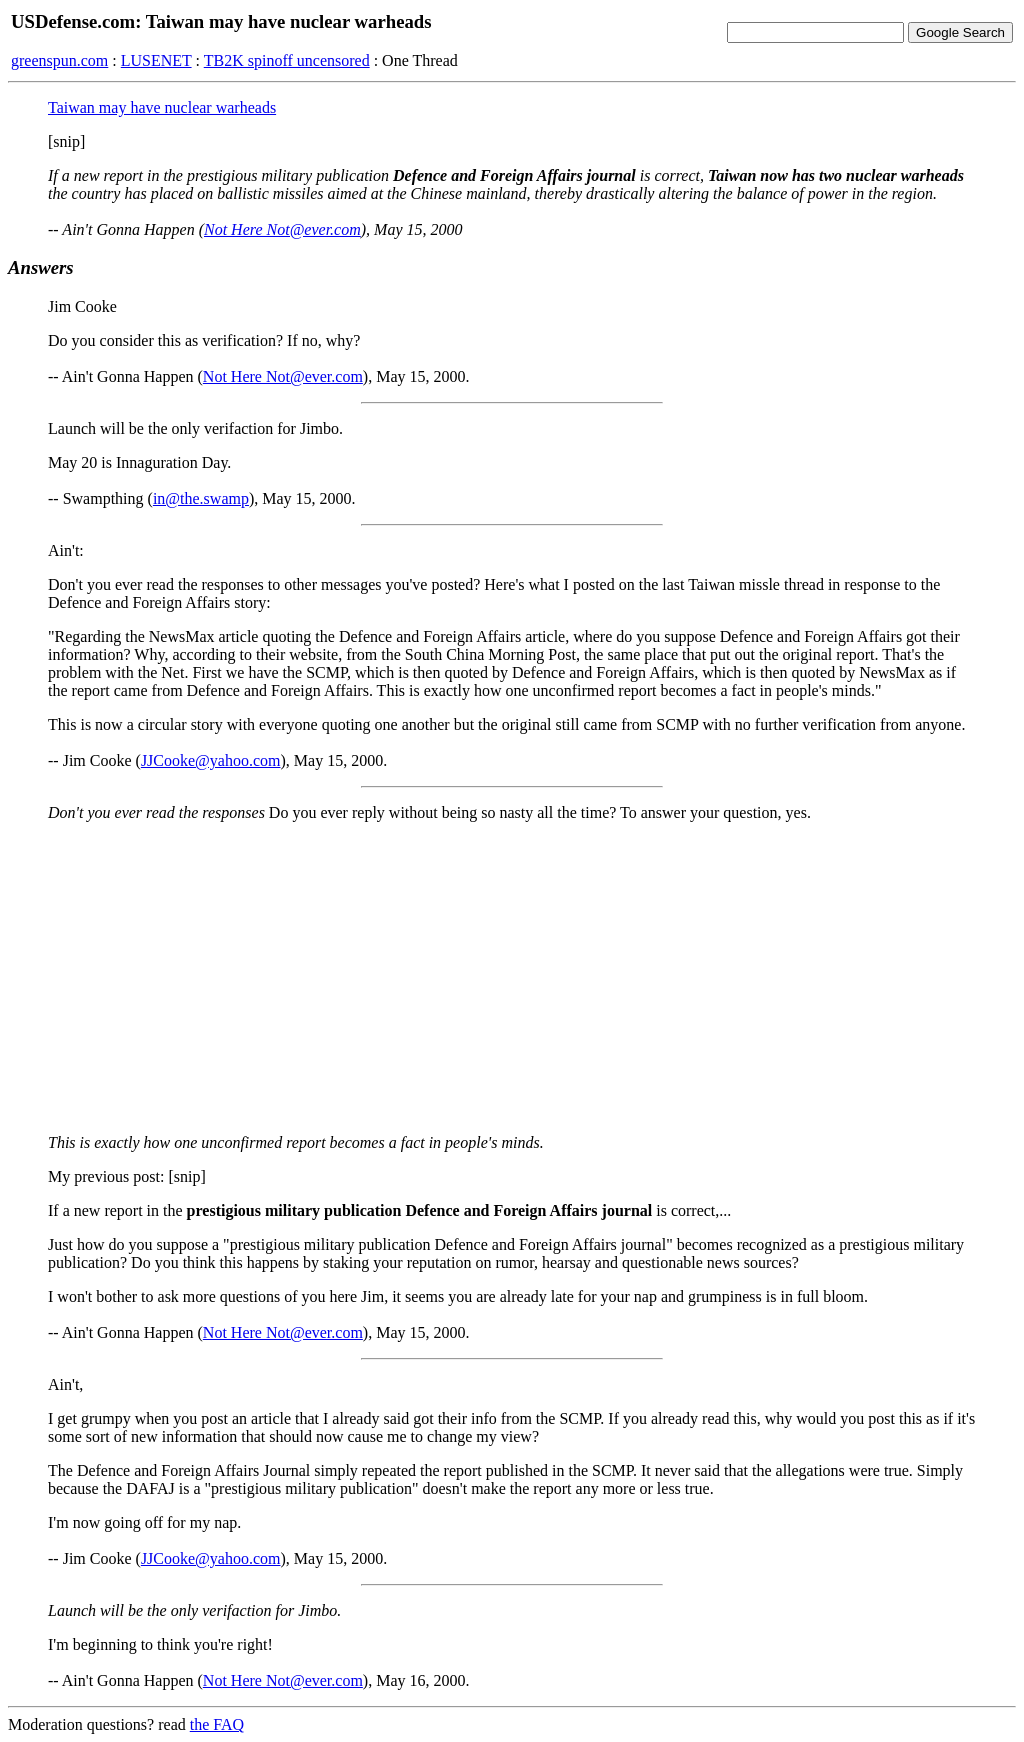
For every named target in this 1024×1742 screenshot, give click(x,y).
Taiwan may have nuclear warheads (162, 107)
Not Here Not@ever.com (282, 229)
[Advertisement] (512, 978)
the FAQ (217, 1724)
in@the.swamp (201, 498)
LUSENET (156, 60)
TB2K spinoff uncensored (287, 60)
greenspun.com (59, 60)
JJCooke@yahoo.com (211, 760)
